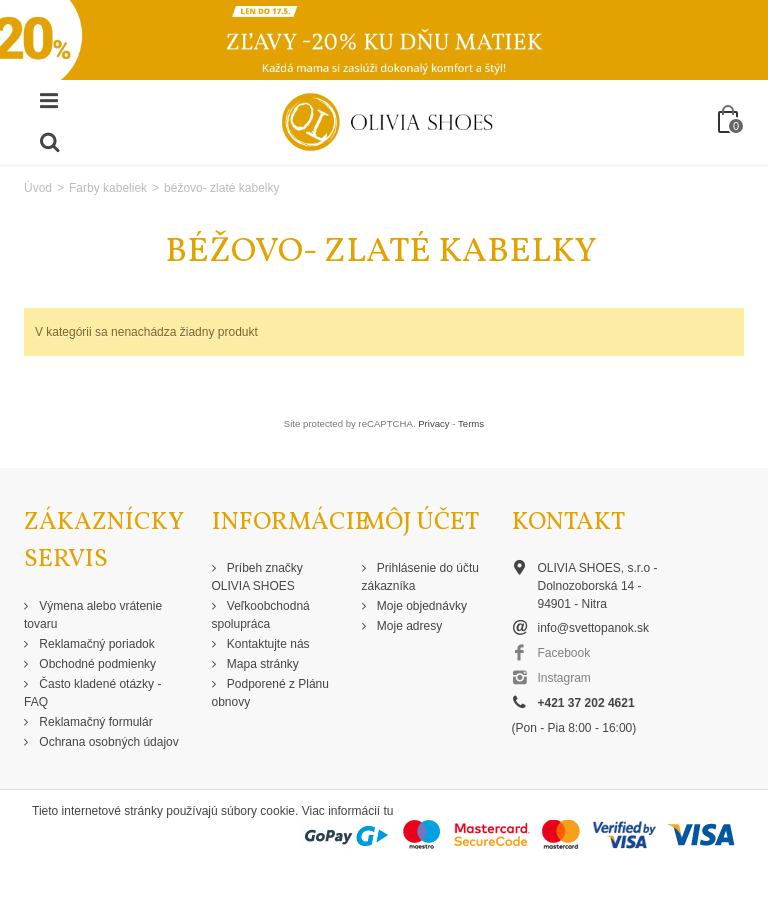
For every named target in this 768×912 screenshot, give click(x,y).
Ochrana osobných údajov (107, 742)
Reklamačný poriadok (95, 644)
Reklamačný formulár (94, 722)
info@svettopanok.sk (594, 628)
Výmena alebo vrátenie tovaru (93, 615)
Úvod (38, 188)
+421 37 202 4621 (586, 703)
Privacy (433, 423)
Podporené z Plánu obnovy (270, 693)
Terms (471, 423)
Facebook (564, 653)
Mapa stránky (261, 664)
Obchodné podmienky (96, 664)
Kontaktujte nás (267, 644)
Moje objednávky (420, 606)
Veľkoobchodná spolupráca (261, 615)
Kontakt (568, 522)
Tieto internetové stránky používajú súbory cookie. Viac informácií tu (213, 811)
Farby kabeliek (108, 188)
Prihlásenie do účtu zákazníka (420, 577)
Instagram (564, 678)
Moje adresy (408, 626)
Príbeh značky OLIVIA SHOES (257, 577)
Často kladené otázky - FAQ (92, 693)
